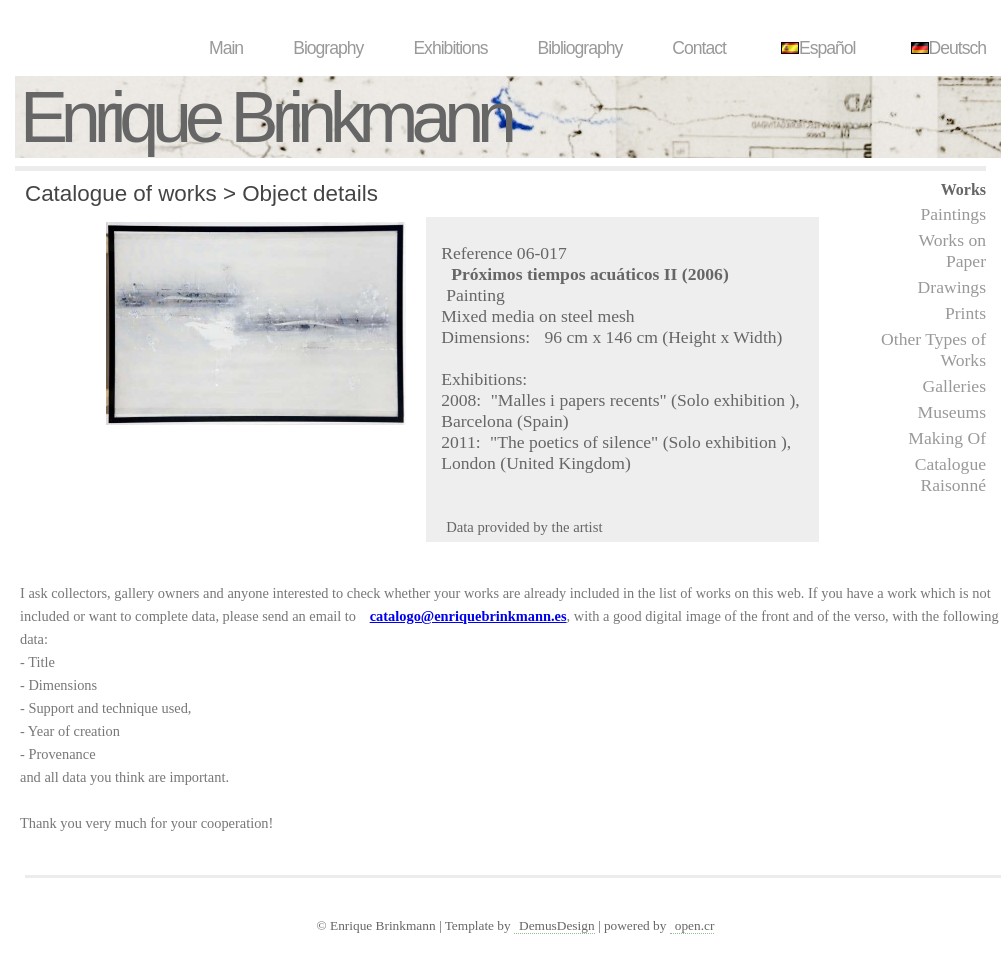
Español (816, 48)
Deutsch (946, 48)
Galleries (954, 386)
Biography (328, 48)
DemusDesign (557, 925)
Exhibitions (450, 48)
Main (226, 48)
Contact (699, 48)
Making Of (947, 438)
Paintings (954, 214)
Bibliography (579, 48)
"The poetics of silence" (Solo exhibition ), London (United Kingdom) (618, 452)
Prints (965, 313)
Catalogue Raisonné (950, 474)
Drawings (952, 287)
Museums (952, 412)
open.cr (695, 925)
